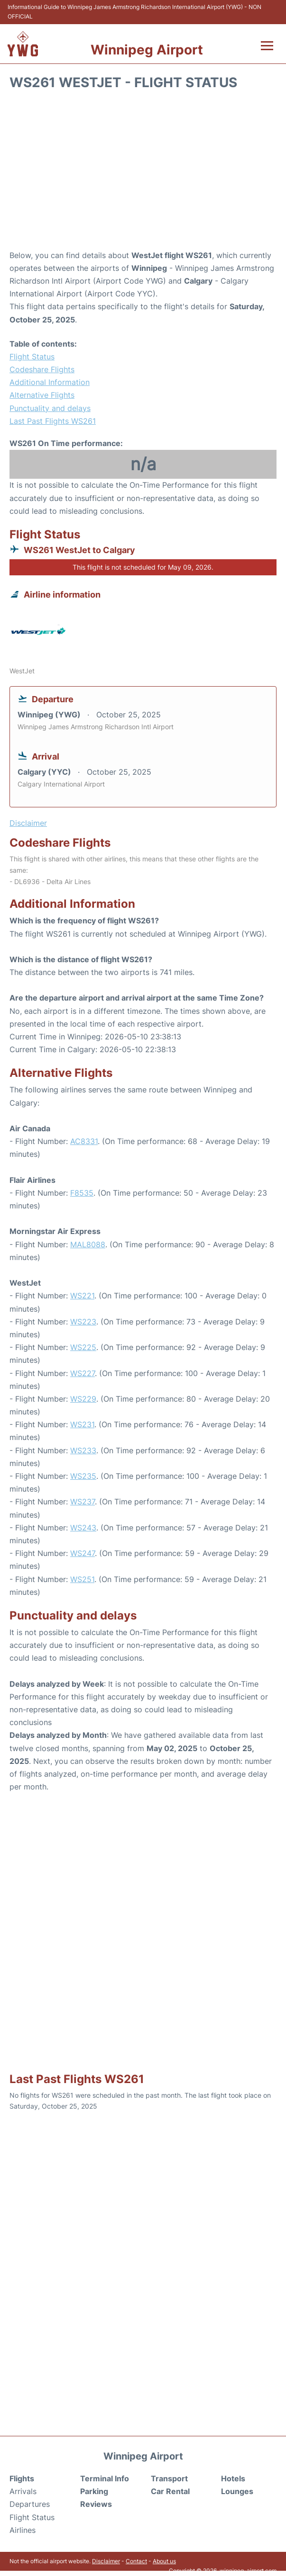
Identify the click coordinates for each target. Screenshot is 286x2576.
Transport (169, 2478)
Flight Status (32, 356)
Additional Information (49, 382)
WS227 (82, 1373)
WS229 (83, 1399)
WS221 (82, 1295)
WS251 (82, 1579)
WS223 (83, 1321)
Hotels (233, 2478)
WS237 (82, 1501)
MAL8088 (87, 1244)
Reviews (96, 2504)
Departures (29, 2504)
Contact (136, 2561)
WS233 (83, 1450)
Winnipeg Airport (147, 49)
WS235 (83, 1476)
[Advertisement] (143, 173)
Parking (94, 2491)
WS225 (83, 1347)
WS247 (82, 1553)
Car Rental (170, 2491)
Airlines (22, 2530)
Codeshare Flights (41, 369)
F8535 (81, 1193)
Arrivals (23, 2491)
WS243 (83, 1527)
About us (164, 2561)
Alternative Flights (41, 395)
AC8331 (84, 1141)
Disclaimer (106, 2561)
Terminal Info (104, 2478)
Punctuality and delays (50, 408)
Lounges (237, 2491)
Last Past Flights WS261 (52, 421)
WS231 (82, 1424)
